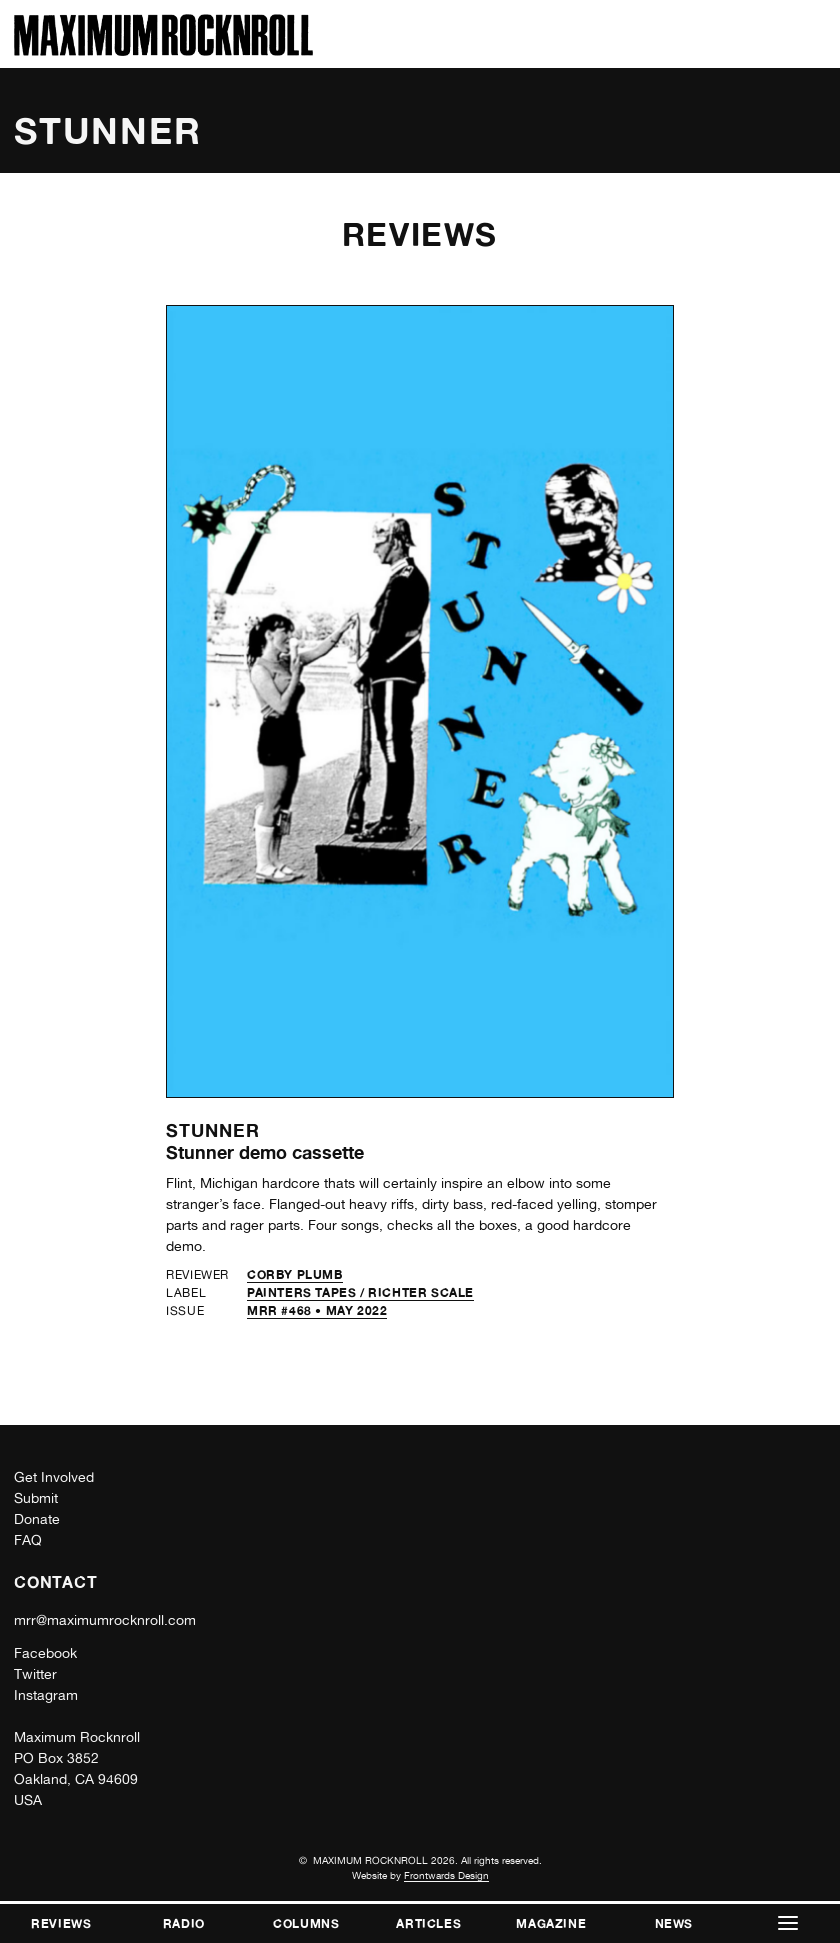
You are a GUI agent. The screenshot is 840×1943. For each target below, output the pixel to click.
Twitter (35, 1674)
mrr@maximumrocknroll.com (105, 1620)
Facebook (45, 1653)
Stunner (212, 1130)
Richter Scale (421, 1292)
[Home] (163, 50)
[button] (787, 1923)
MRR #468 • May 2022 (317, 1310)
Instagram (46, 1695)
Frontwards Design (446, 1875)
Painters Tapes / (307, 1292)
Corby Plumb (295, 1274)
